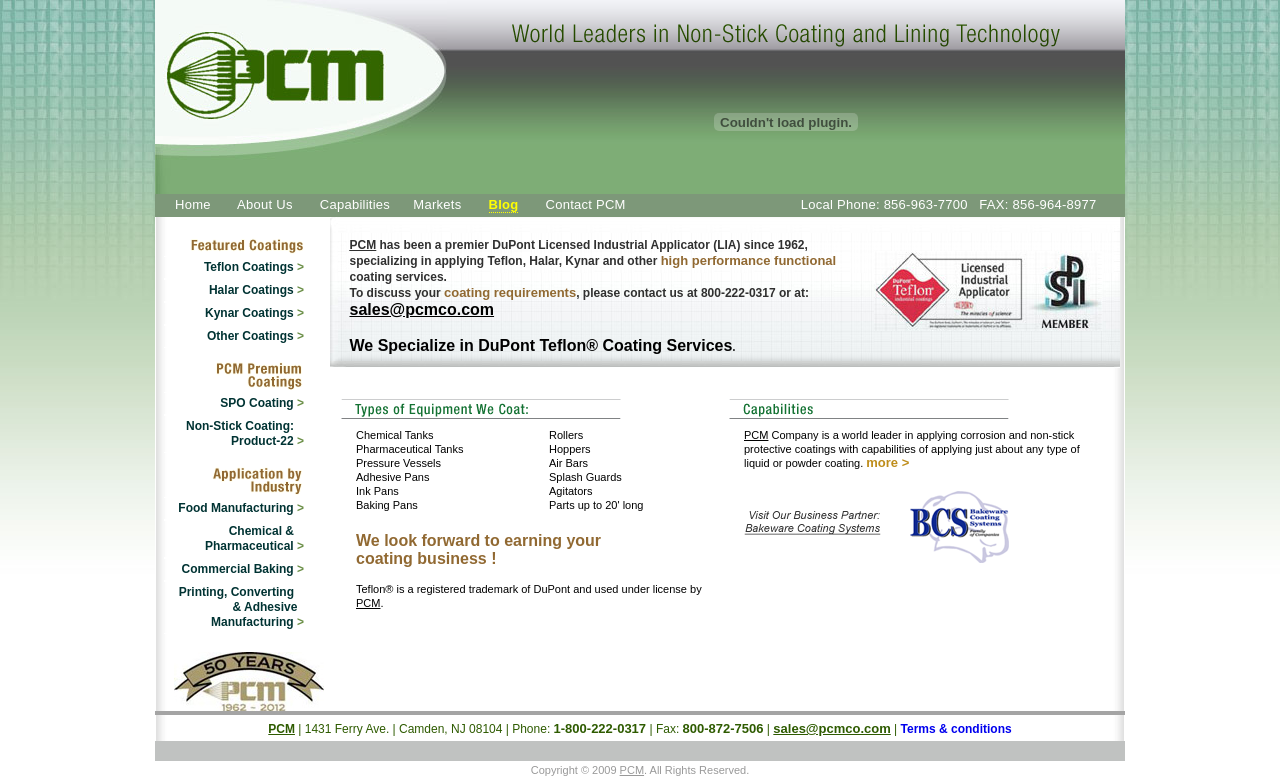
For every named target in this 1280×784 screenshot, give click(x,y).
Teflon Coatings (254, 267)
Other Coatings (255, 336)
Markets (437, 204)
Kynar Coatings (254, 313)
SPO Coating (262, 403)
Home (193, 204)
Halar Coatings (256, 290)
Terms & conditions (956, 729)
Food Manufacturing (241, 508)
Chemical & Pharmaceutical (254, 538)
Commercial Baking (243, 569)
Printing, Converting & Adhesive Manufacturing (241, 607)
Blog (504, 204)
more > (887, 462)
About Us (265, 204)
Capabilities (355, 204)
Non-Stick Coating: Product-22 (245, 433)
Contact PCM (586, 204)
